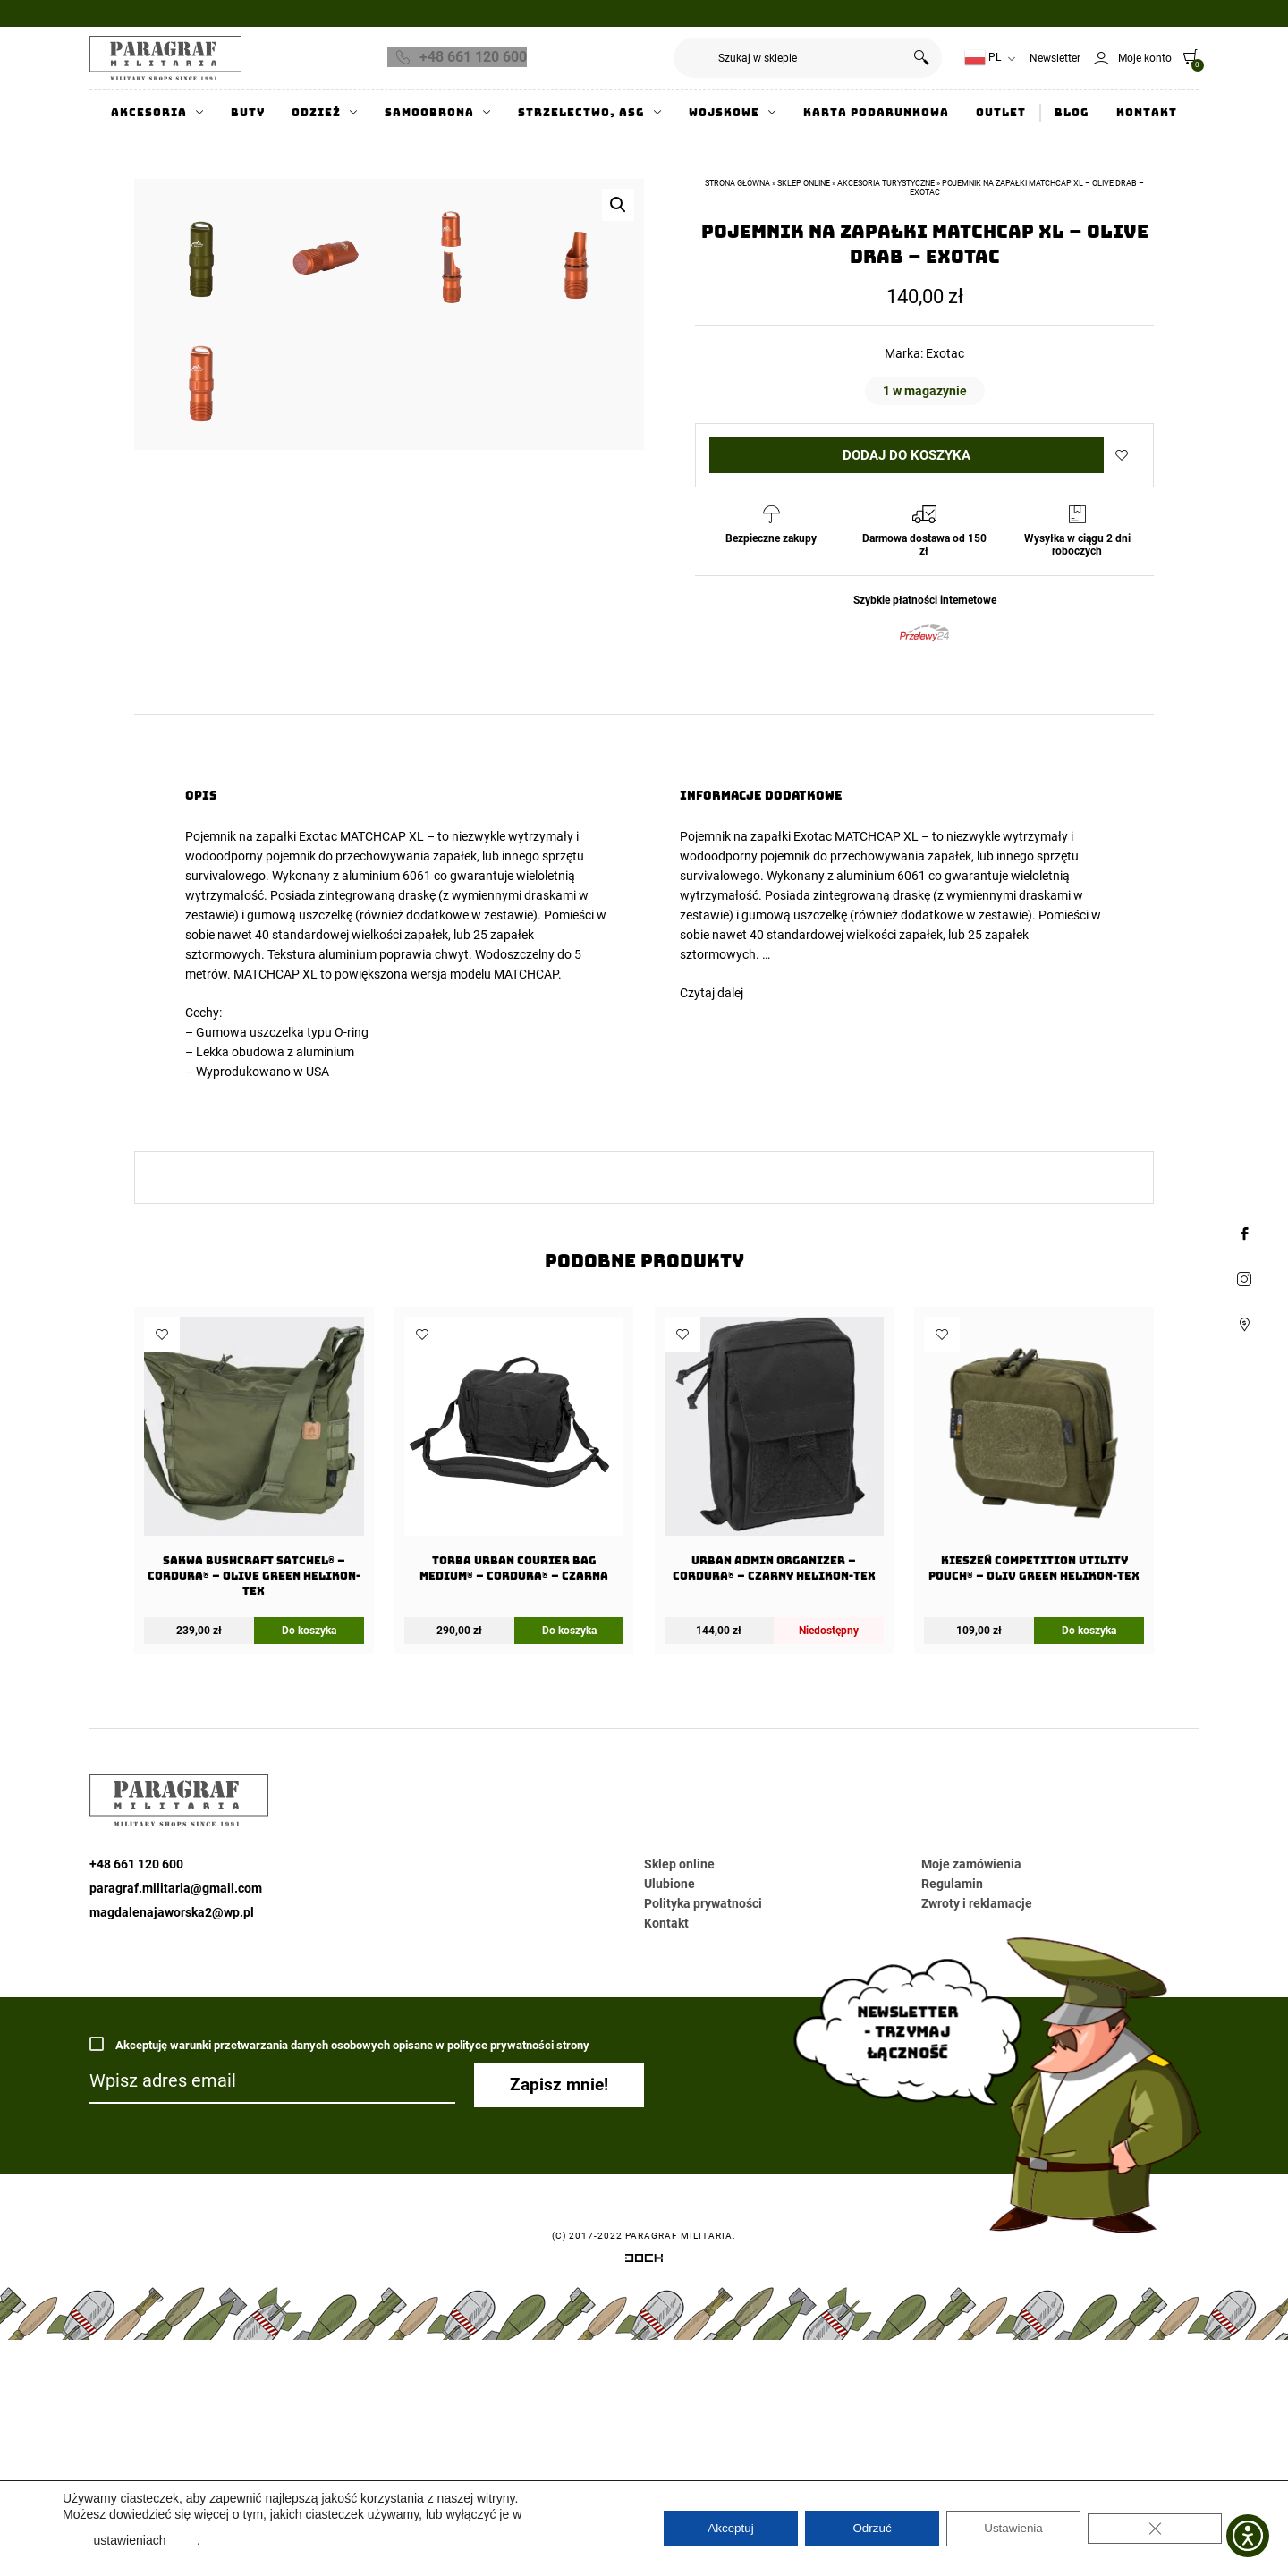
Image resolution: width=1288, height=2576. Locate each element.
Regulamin (952, 2153)
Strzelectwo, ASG (581, 112)
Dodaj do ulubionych (1122, 455)
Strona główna (737, 183)
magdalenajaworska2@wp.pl (171, 2181)
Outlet (1001, 112)
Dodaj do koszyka (906, 455)
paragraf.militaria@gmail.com (175, 2157)
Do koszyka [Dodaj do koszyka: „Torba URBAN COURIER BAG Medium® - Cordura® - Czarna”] (569, 1900)
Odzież (316, 112)
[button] (618, 205)
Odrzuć (872, 2528)
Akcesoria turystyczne (886, 183)
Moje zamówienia (971, 2133)
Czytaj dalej (711, 1262)
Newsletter (1055, 58)
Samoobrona (429, 112)
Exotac (945, 353)
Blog (1072, 112)
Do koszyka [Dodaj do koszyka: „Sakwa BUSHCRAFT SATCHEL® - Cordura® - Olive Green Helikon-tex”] (309, 1900)
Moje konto (1145, 58)
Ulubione (669, 2153)
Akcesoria (149, 112)
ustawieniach (130, 2540)
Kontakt (1146, 112)
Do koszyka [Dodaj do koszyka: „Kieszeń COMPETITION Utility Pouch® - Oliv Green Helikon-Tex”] (1089, 1900)
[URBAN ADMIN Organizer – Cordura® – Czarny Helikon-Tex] (774, 1724)
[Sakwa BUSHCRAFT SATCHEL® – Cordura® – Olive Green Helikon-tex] (253, 1731)
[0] (1186, 56)
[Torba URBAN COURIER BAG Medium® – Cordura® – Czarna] (513, 1724)
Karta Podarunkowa (876, 112)
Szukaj (922, 58)
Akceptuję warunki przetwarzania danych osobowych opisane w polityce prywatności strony (339, 2313)
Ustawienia (1013, 2528)
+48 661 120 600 (473, 56)
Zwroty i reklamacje (976, 2172)
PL (982, 57)
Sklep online (803, 183)
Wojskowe (724, 112)
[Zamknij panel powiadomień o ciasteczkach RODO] (1155, 2528)
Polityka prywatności (703, 2172)
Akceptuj (731, 2528)
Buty (248, 112)
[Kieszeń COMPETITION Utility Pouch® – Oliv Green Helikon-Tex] (1033, 1724)
